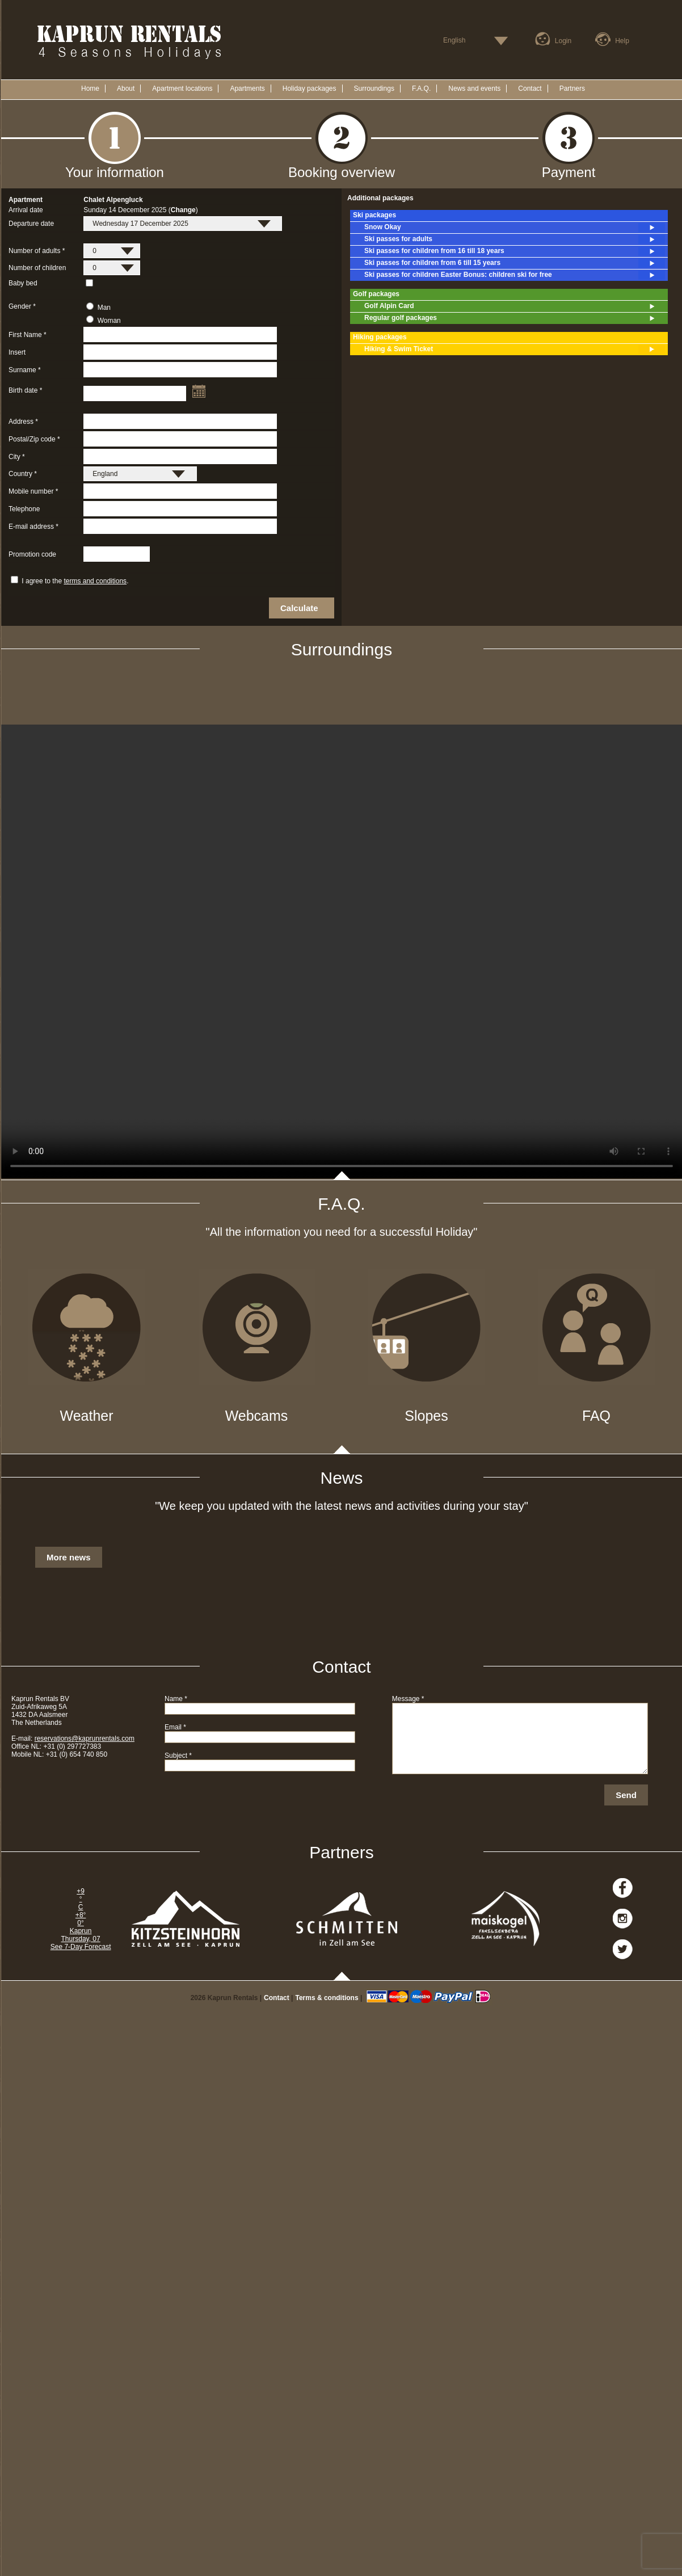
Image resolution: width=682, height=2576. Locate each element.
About (125, 88)
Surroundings (374, 88)
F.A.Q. (421, 88)
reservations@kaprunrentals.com (84, 1738)
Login (563, 41)
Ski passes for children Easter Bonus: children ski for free (514, 275)
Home (90, 88)
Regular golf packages (514, 318)
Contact (529, 88)
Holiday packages (309, 88)
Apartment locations (182, 88)
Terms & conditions (326, 1998)
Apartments (247, 88)
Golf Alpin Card (514, 306)
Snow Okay (514, 227)
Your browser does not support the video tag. (341, 951)
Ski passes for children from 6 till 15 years (514, 263)
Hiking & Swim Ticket (514, 349)
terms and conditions (95, 581)
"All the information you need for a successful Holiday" (342, 1232)
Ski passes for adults (514, 239)
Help (622, 41)
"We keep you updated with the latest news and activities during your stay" (341, 1506)
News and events (474, 88)
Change (183, 210)
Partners (572, 88)
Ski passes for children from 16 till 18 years (514, 251)
